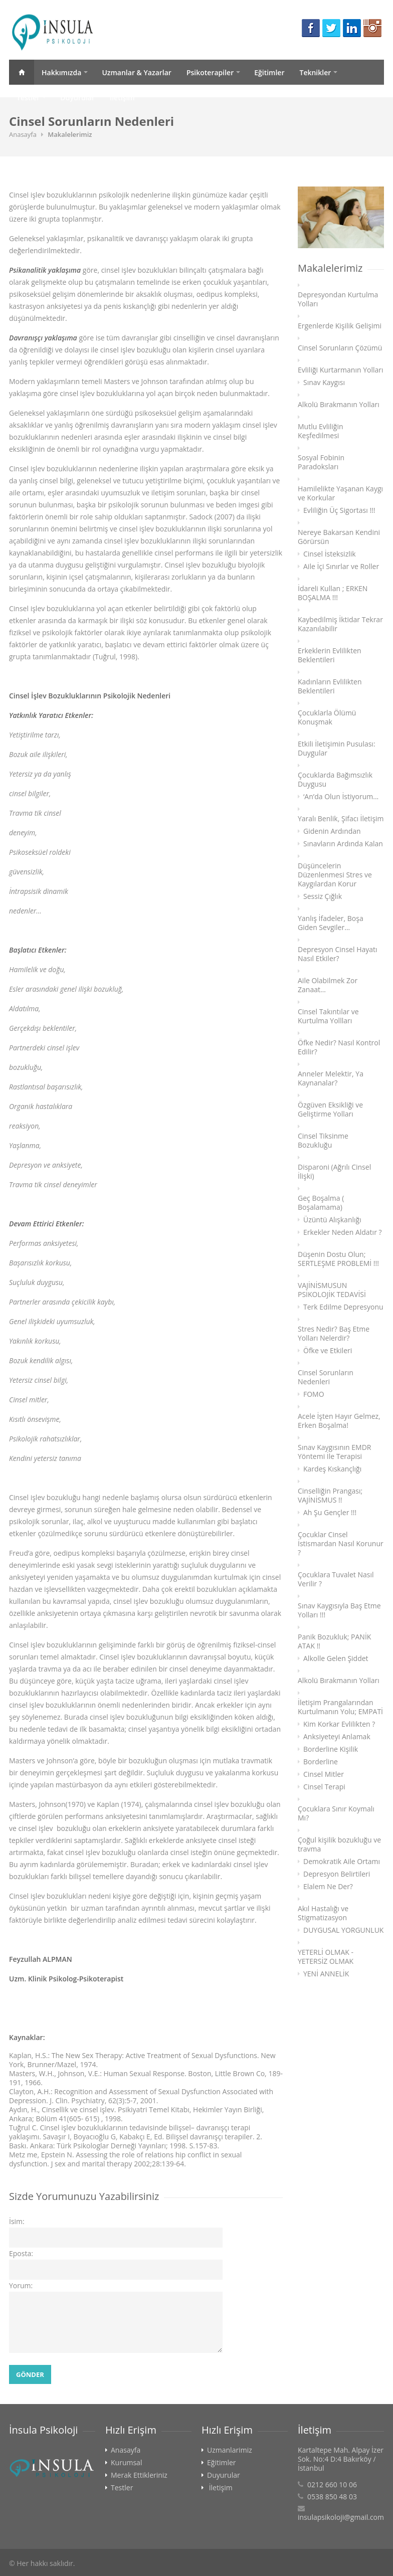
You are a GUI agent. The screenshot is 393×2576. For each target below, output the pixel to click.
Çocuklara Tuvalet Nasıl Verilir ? (336, 1579)
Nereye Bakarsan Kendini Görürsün (339, 537)
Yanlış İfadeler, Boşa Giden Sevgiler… (330, 923)
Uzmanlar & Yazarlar (136, 72)
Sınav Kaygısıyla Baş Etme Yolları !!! (339, 1610)
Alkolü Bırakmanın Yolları (338, 404)
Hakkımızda (61, 72)
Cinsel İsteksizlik (329, 554)
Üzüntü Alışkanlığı (332, 1219)
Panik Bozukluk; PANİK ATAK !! (334, 1641)
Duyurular (77, 97)
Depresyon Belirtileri (336, 1874)
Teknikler (315, 72)
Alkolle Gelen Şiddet (335, 1658)
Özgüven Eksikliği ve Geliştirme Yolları (330, 1109)
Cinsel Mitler (323, 1774)
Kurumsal (126, 2462)
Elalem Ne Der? (328, 1886)
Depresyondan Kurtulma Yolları (338, 299)
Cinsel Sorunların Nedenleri (325, 1377)
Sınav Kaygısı (324, 382)
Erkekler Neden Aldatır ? (342, 1232)
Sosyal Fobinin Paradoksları (321, 462)
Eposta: (21, 2253)
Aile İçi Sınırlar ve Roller (341, 566)
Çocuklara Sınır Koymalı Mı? (336, 1813)
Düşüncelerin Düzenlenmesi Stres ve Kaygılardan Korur (335, 874)
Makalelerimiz (70, 134)
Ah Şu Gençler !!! (329, 1512)
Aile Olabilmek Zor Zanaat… (327, 985)
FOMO (313, 1394)
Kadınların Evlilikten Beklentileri (330, 686)
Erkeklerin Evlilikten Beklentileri (329, 655)
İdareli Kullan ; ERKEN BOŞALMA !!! (332, 593)
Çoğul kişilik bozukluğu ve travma (339, 1844)
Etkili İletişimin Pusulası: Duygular (336, 749)
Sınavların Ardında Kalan (343, 843)
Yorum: (21, 2285)
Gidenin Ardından (332, 831)
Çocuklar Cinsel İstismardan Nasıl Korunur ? (340, 1543)
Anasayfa (21, 72)
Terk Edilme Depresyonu (343, 1307)
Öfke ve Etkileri (327, 1350)
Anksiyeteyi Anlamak (336, 1736)
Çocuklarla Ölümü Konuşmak (327, 717)
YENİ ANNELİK (326, 1973)
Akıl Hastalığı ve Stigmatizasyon (323, 1913)
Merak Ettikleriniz (139, 2475)
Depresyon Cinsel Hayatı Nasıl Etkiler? (337, 954)
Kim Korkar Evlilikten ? (339, 1724)
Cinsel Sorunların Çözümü (340, 347)
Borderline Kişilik (330, 1749)
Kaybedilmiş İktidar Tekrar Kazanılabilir (340, 624)
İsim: (17, 2221)
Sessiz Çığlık (322, 896)
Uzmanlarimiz (229, 2450)
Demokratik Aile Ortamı (341, 1861)
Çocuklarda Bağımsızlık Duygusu (335, 780)
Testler (28, 97)
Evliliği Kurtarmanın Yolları (340, 370)
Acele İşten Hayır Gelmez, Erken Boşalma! (339, 1421)
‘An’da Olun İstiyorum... (340, 796)
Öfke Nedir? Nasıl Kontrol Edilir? (339, 1047)
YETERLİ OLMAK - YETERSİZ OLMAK (325, 1957)
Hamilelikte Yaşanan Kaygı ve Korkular (340, 493)
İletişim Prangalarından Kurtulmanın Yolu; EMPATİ (340, 1707)
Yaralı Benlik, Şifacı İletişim (341, 818)
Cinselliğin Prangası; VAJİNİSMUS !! (330, 1496)
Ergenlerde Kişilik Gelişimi (339, 325)
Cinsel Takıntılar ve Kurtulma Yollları (328, 1016)
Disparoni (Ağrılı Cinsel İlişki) (334, 1172)
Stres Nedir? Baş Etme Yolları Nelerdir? (333, 1334)
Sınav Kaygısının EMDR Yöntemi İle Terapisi (334, 1452)
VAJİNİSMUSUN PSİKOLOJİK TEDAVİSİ (332, 1290)
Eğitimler (269, 72)
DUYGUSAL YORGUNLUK (343, 1930)
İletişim (122, 97)
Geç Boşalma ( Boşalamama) (321, 1203)
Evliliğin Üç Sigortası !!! (339, 510)
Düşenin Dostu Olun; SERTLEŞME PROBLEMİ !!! (338, 1259)
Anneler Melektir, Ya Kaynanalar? (330, 1078)
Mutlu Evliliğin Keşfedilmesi (320, 431)
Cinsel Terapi (324, 1786)
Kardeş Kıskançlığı (332, 1469)
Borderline (320, 1761)
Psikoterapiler (210, 72)
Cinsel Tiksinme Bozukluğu (323, 1141)
